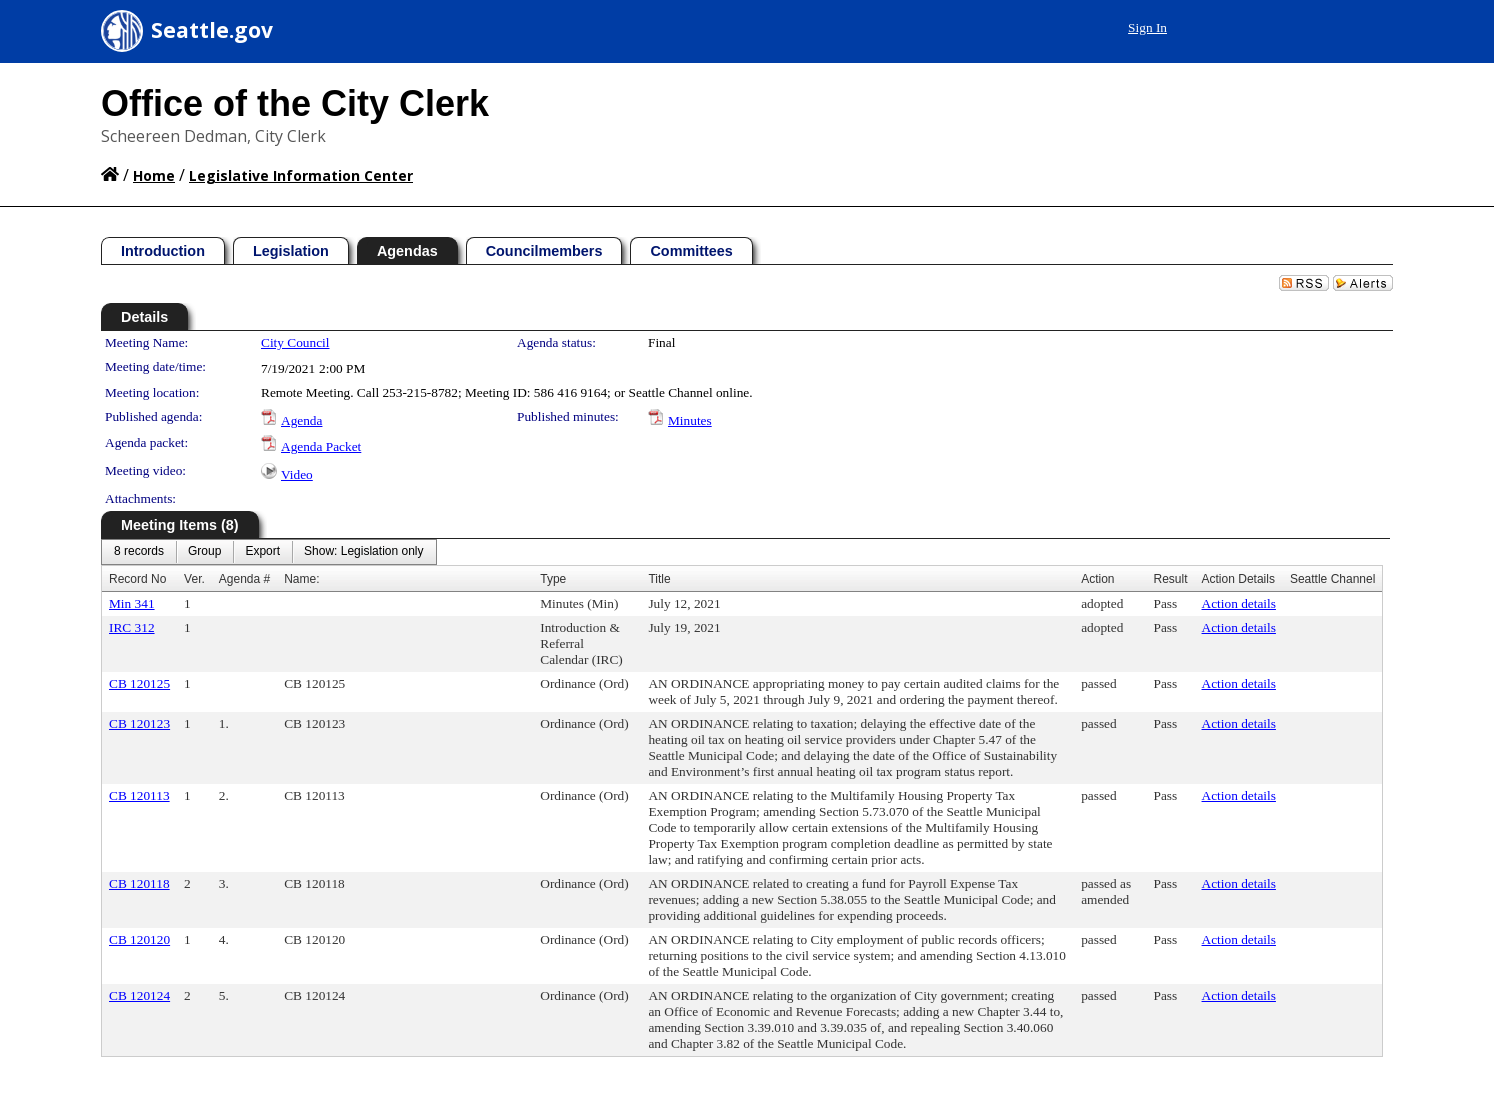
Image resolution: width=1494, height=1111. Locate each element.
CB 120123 (139, 723)
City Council (295, 342)
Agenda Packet (321, 446)
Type (553, 579)
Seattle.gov (212, 30)
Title (659, 579)
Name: (301, 579)
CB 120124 (139, 995)
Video (297, 474)
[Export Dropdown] (262, 552)
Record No (137, 579)
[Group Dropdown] (204, 552)
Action (1097, 579)
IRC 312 (132, 627)
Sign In (1147, 27)
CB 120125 (139, 683)
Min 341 (132, 603)
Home (154, 175)
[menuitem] (139, 552)
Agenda (301, 420)
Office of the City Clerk (295, 103)
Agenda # (244, 579)
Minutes (690, 420)
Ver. (194, 579)
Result (1171, 579)
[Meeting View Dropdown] (363, 552)
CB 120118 (139, 883)
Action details (1239, 603)
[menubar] (269, 552)
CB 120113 (139, 795)
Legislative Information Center (301, 175)
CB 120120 (139, 939)
